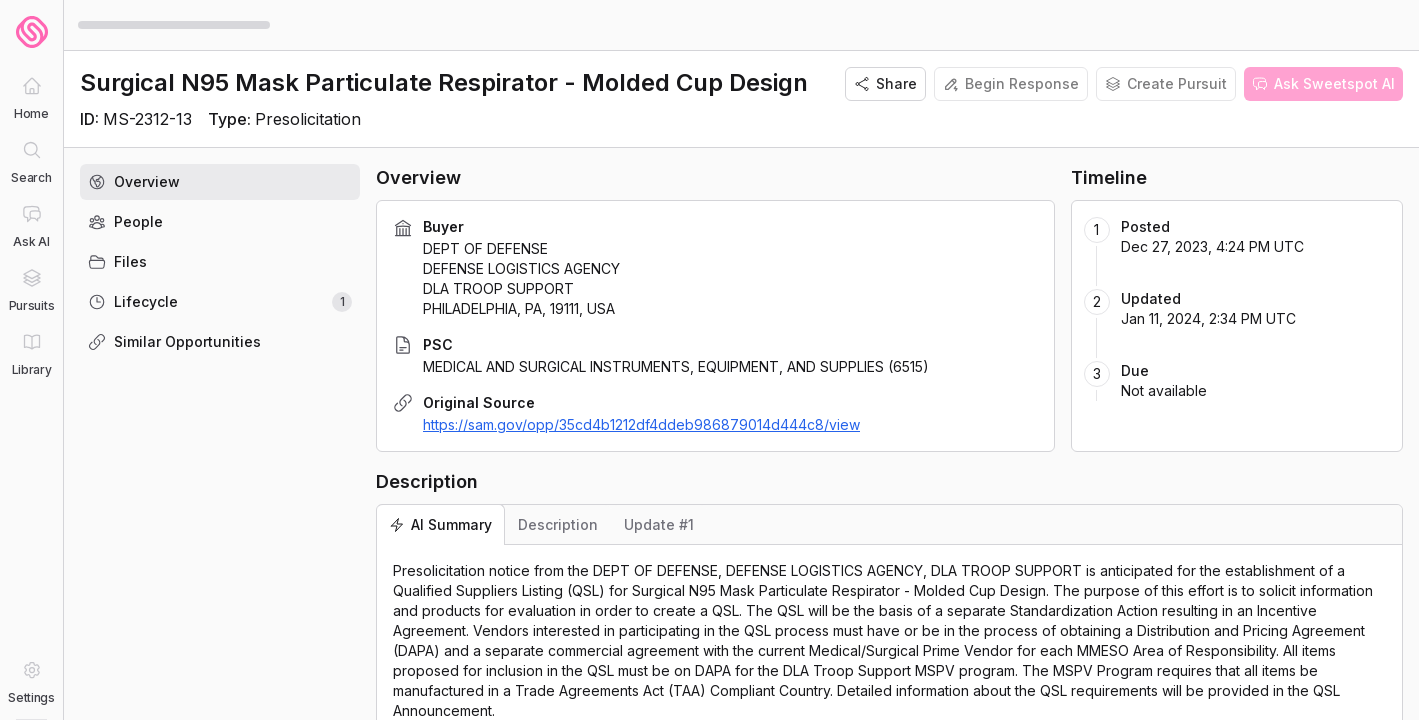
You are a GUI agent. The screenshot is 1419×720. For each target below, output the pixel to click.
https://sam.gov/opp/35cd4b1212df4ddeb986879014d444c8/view (641, 424)
